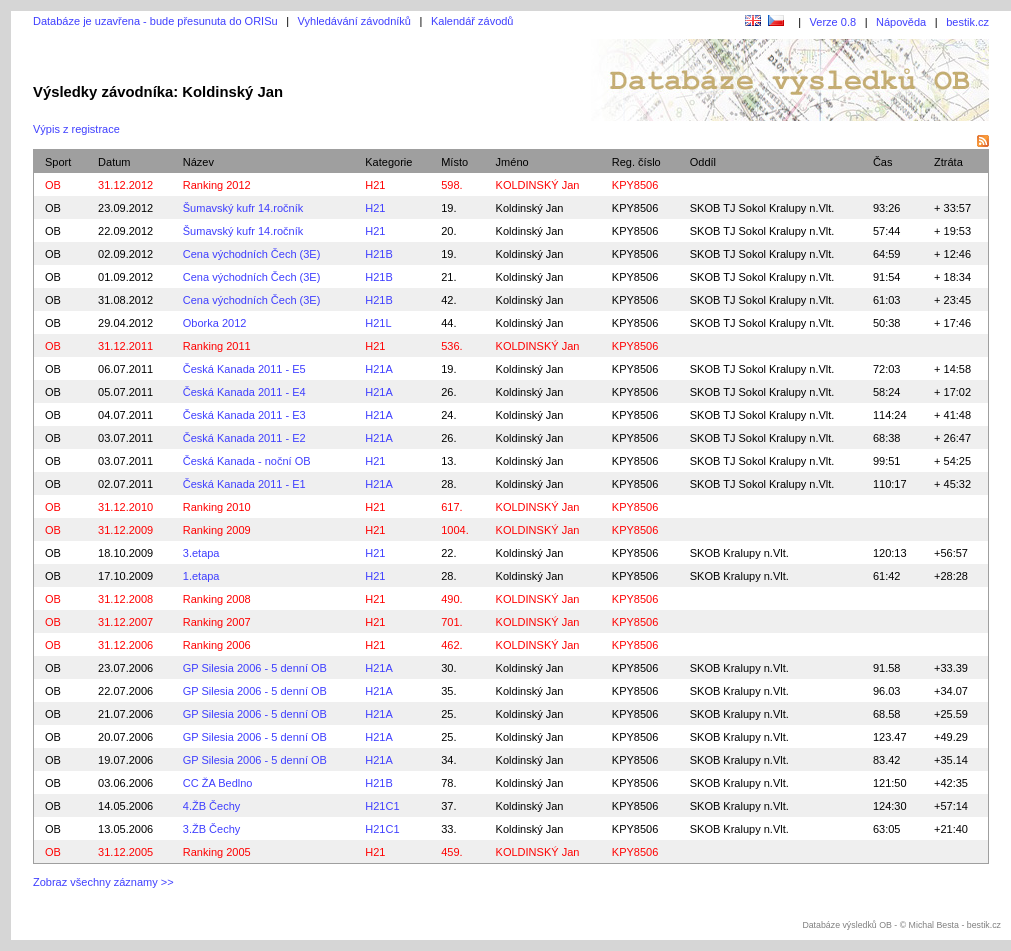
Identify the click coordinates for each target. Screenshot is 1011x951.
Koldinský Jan (530, 208)
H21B (379, 254)
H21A (379, 369)
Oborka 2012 (215, 323)
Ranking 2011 (217, 346)
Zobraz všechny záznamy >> (103, 882)
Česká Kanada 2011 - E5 (244, 369)
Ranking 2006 (217, 645)
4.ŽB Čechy (211, 806)
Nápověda (901, 22)
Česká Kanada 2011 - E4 (244, 392)
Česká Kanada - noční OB (247, 461)
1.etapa (201, 576)
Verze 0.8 (833, 22)
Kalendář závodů (472, 21)
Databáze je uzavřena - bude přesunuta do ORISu (155, 21)
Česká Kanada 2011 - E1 (244, 484)
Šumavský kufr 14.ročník (243, 208)
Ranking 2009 (217, 530)
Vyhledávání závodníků (354, 21)
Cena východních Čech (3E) (252, 254)
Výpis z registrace (76, 129)
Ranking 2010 (217, 507)
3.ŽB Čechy (211, 829)
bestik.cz (967, 22)
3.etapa (201, 553)
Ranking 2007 (217, 622)
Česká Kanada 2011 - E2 (244, 438)
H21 (375, 185)
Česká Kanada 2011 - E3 (244, 415)
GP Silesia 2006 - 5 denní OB (255, 668)
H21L (378, 323)
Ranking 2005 (217, 852)
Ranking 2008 (217, 599)
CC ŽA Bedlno (218, 783)
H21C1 (382, 806)
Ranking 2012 (217, 185)
